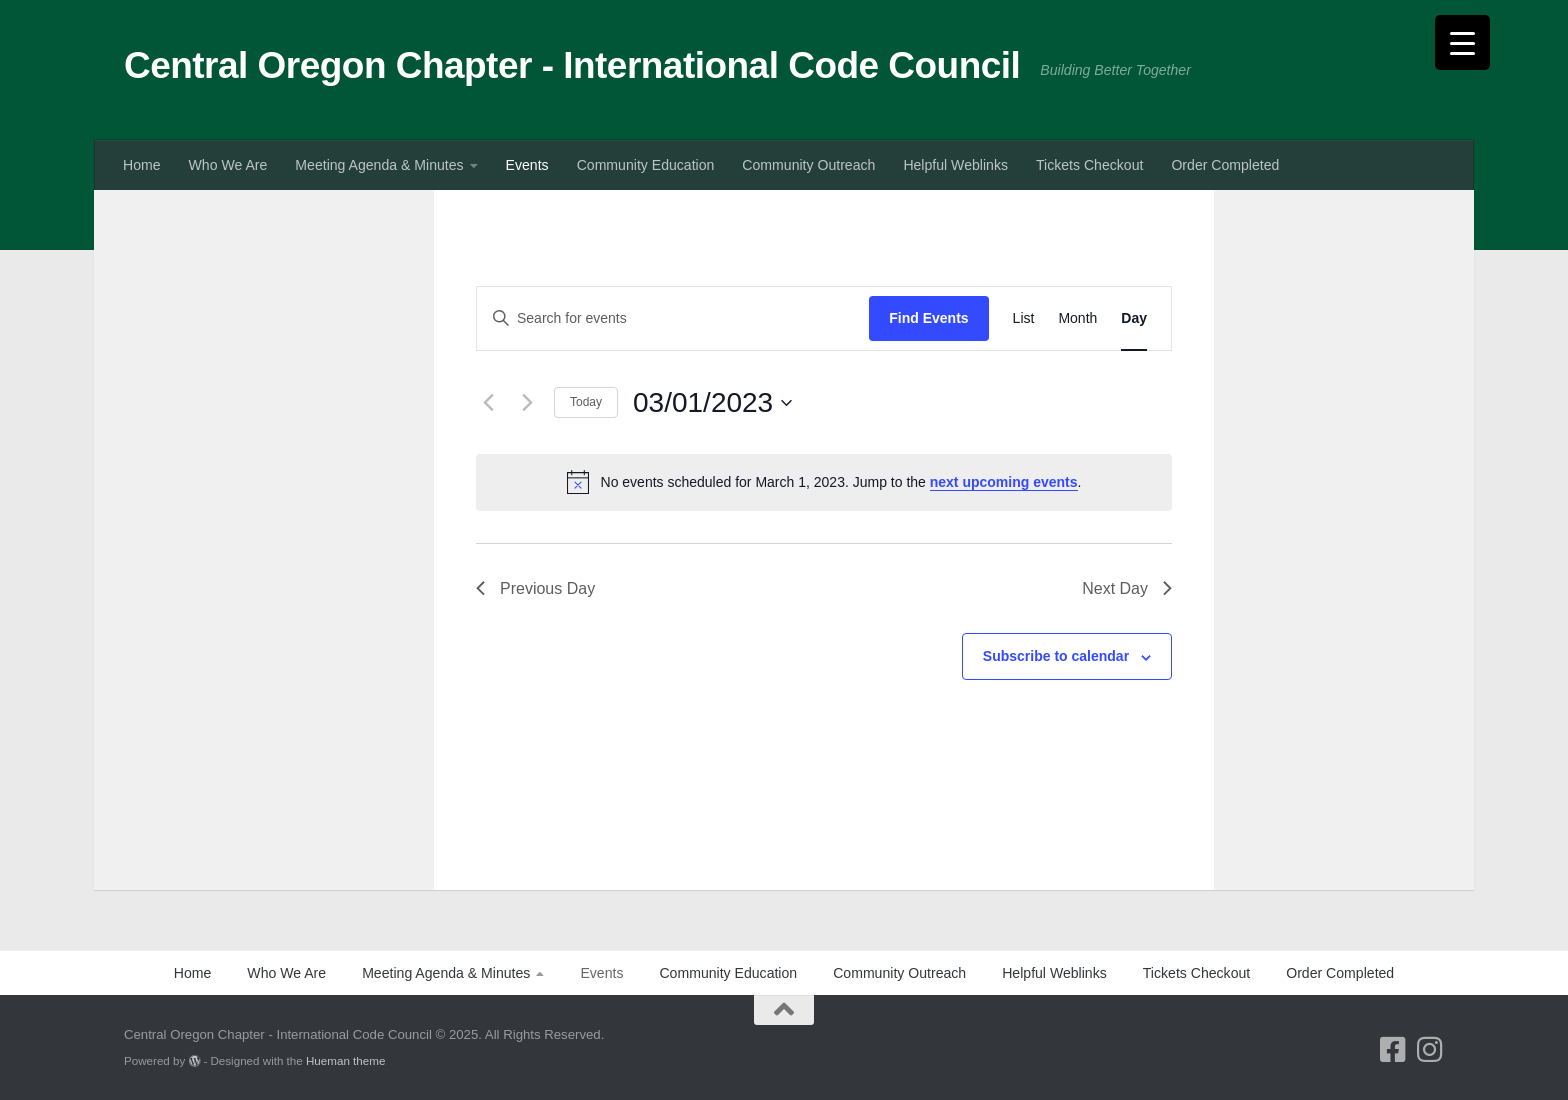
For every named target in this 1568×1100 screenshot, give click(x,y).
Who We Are (228, 165)
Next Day (1127, 588)
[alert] (824, 482)
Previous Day (535, 588)
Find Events (928, 318)
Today (586, 402)
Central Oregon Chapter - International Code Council (572, 65)
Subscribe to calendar (1056, 656)
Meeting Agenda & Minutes (379, 165)
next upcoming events (1004, 482)
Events (527, 165)
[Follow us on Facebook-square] (1392, 1049)
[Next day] (527, 403)
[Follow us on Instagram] (1429, 1049)
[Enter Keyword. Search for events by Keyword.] (673, 318)
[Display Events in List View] (1024, 318)
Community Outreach (808, 165)
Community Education (646, 165)
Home (142, 165)
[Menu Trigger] (1462, 42)
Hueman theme (345, 1060)
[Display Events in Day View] (1134, 318)
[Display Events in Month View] (1077, 318)
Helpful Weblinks (955, 165)
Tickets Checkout (1089, 165)
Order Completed (1225, 165)
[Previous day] (488, 403)
